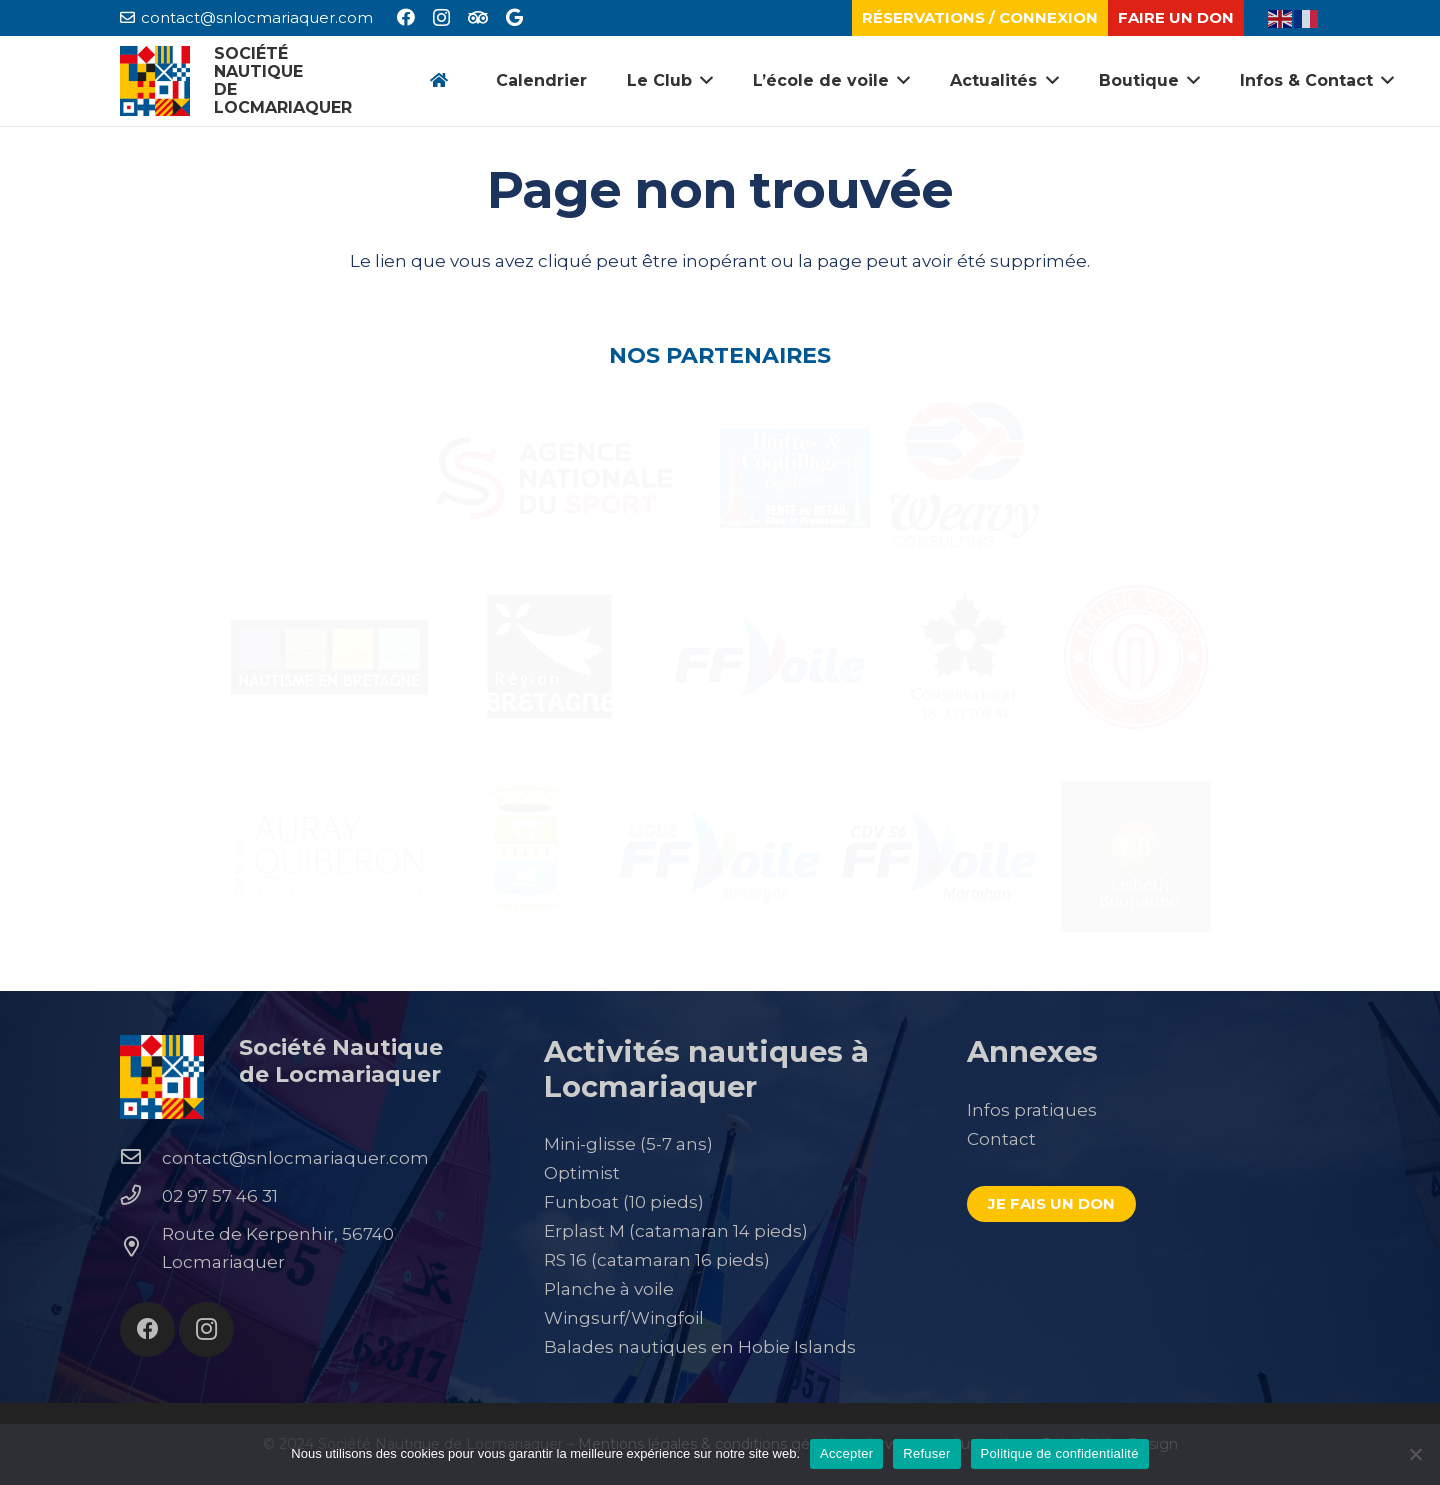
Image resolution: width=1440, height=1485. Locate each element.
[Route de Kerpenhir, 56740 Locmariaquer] (141, 1248)
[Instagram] (441, 18)
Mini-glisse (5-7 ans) (628, 1144)
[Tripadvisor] (478, 17)
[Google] (514, 17)
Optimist (582, 1173)
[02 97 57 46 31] (141, 1196)
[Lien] (155, 81)
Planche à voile (609, 1289)
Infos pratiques (1032, 1110)
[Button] (438, 81)
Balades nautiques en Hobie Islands (700, 1347)
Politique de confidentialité (1060, 1453)
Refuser (926, 1453)
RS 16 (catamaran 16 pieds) (657, 1260)
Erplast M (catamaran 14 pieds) (676, 1231)
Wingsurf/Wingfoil (624, 1318)
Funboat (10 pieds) (624, 1202)
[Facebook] (406, 17)
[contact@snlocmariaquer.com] (141, 1158)
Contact (1001, 1139)
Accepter (846, 1453)
